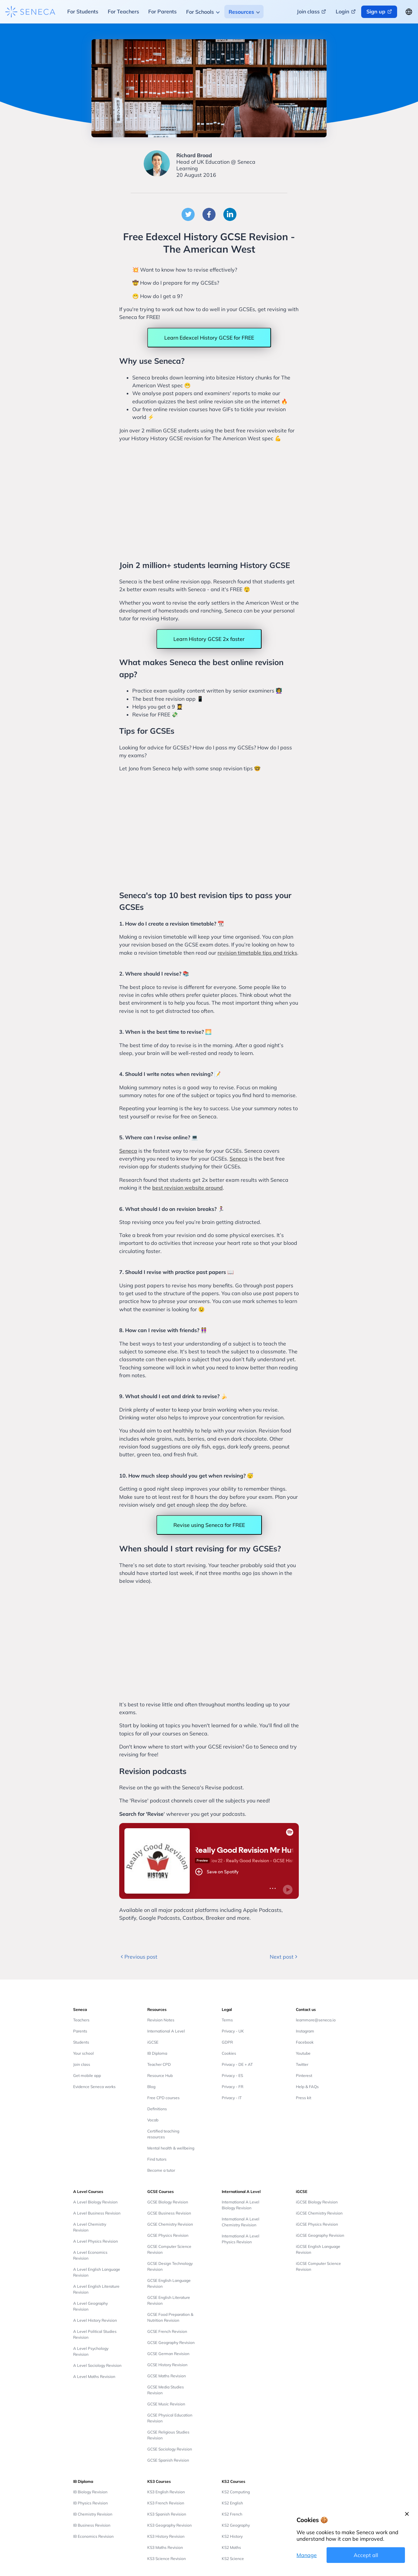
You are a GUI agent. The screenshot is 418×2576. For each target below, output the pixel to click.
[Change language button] (409, 12)
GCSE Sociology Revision (169, 2449)
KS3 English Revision (166, 2491)
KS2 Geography (236, 2525)
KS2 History (232, 2536)
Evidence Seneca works (94, 2086)
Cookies (229, 2053)
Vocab (152, 2119)
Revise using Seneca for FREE (209, 1525)
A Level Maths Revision (94, 2376)
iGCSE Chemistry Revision (319, 2213)
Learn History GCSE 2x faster (209, 639)
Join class (81, 2064)
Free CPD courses (163, 2097)
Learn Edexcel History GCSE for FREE (209, 337)
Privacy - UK (233, 2031)
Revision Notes (160, 2019)
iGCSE (152, 2042)
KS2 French (232, 2514)
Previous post (138, 1956)
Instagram (305, 2031)
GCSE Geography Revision (171, 2342)
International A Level (166, 2031)
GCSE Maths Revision (166, 2375)
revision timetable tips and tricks (257, 952)
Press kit (303, 2097)
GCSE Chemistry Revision (170, 2224)
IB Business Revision (91, 2525)
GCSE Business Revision (169, 2213)
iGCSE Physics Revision (317, 2224)
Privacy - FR (232, 2086)
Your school (83, 2053)
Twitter (302, 2064)
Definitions (157, 2108)
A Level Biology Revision (95, 2202)
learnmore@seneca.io (316, 2019)
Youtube (303, 2053)
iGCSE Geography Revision (320, 2235)
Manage (307, 2555)
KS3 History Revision (166, 2536)
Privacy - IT (232, 2097)
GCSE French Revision (167, 2331)
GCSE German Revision (168, 2353)
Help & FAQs (307, 2086)
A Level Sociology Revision (97, 2365)
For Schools (200, 11)
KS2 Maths (231, 2547)
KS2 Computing (236, 2491)
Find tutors (157, 2159)
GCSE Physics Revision (167, 2235)
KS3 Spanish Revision (166, 2514)
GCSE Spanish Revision (168, 2460)
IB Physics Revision (90, 2503)
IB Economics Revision (93, 2536)
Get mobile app (87, 2075)
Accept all (366, 2555)
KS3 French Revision (165, 2503)
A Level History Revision (95, 2320)
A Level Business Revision (97, 2213)
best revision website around (187, 1187)
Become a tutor (161, 2170)
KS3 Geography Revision (169, 2525)
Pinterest (304, 2075)
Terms (227, 2019)
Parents (80, 2031)
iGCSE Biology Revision (317, 2202)
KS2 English (232, 2503)
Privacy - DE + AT (237, 2064)
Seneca (128, 1150)
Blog (151, 2086)
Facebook (305, 2042)
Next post (284, 1956)
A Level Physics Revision (95, 2241)
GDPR (227, 2042)
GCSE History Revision (167, 2364)
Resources (241, 11)
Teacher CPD (159, 2064)
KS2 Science (233, 2558)
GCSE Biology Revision (167, 2202)
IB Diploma (157, 2053)
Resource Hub (160, 2075)
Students (81, 2042)
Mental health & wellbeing (170, 2148)
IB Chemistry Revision (92, 2514)
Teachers (81, 2019)
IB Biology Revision (90, 2491)
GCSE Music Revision (166, 2403)
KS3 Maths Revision (165, 2547)
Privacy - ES (232, 2075)
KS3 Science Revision (166, 2558)
